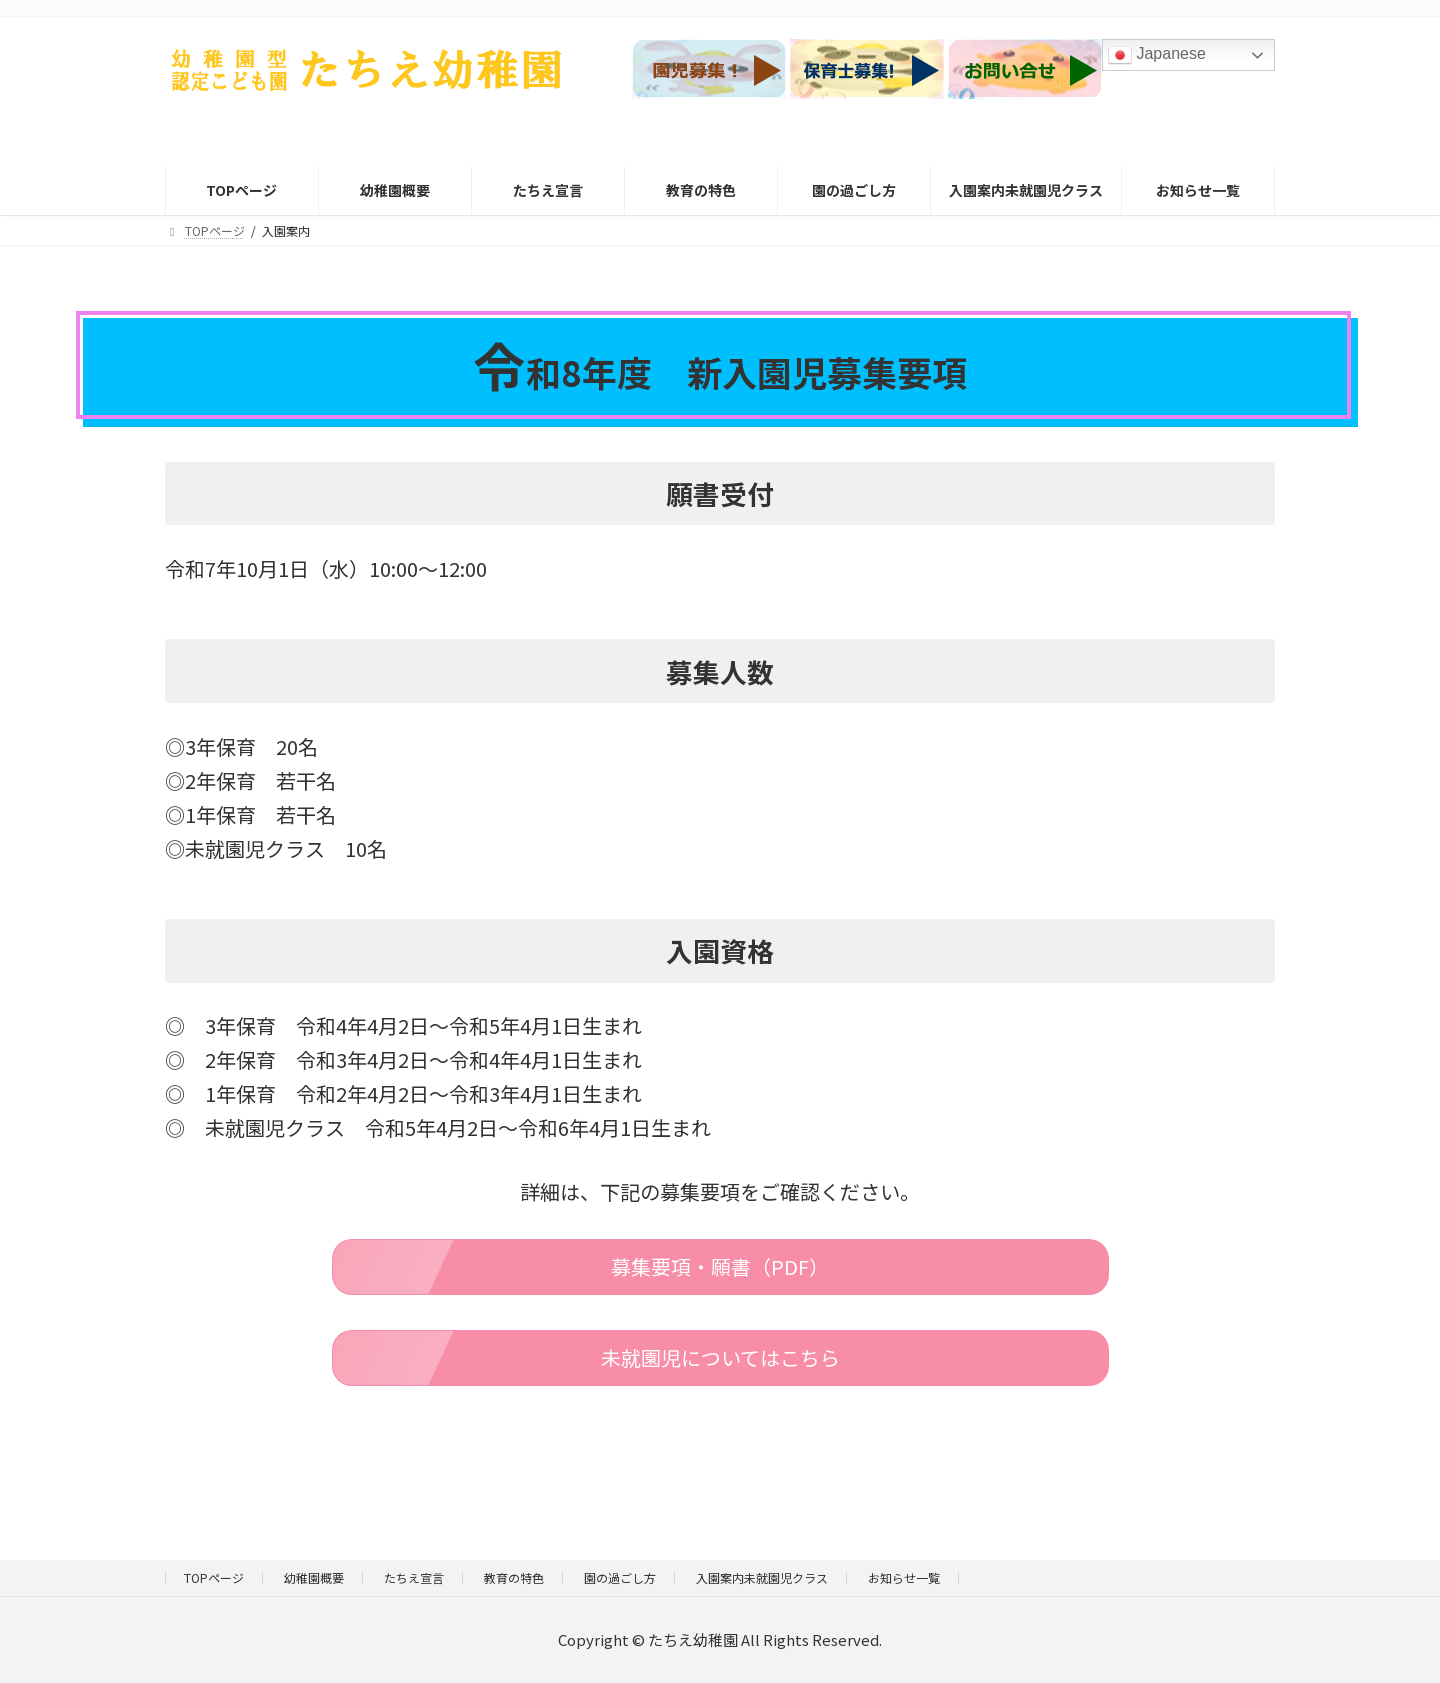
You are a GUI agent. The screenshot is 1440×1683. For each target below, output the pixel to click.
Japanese (1157, 55)
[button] (720, 1267)
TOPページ (214, 1577)
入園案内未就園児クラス (762, 1577)
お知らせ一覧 (904, 1577)
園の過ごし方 (620, 1577)
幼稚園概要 (314, 1577)
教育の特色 (514, 1577)
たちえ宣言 (414, 1577)
